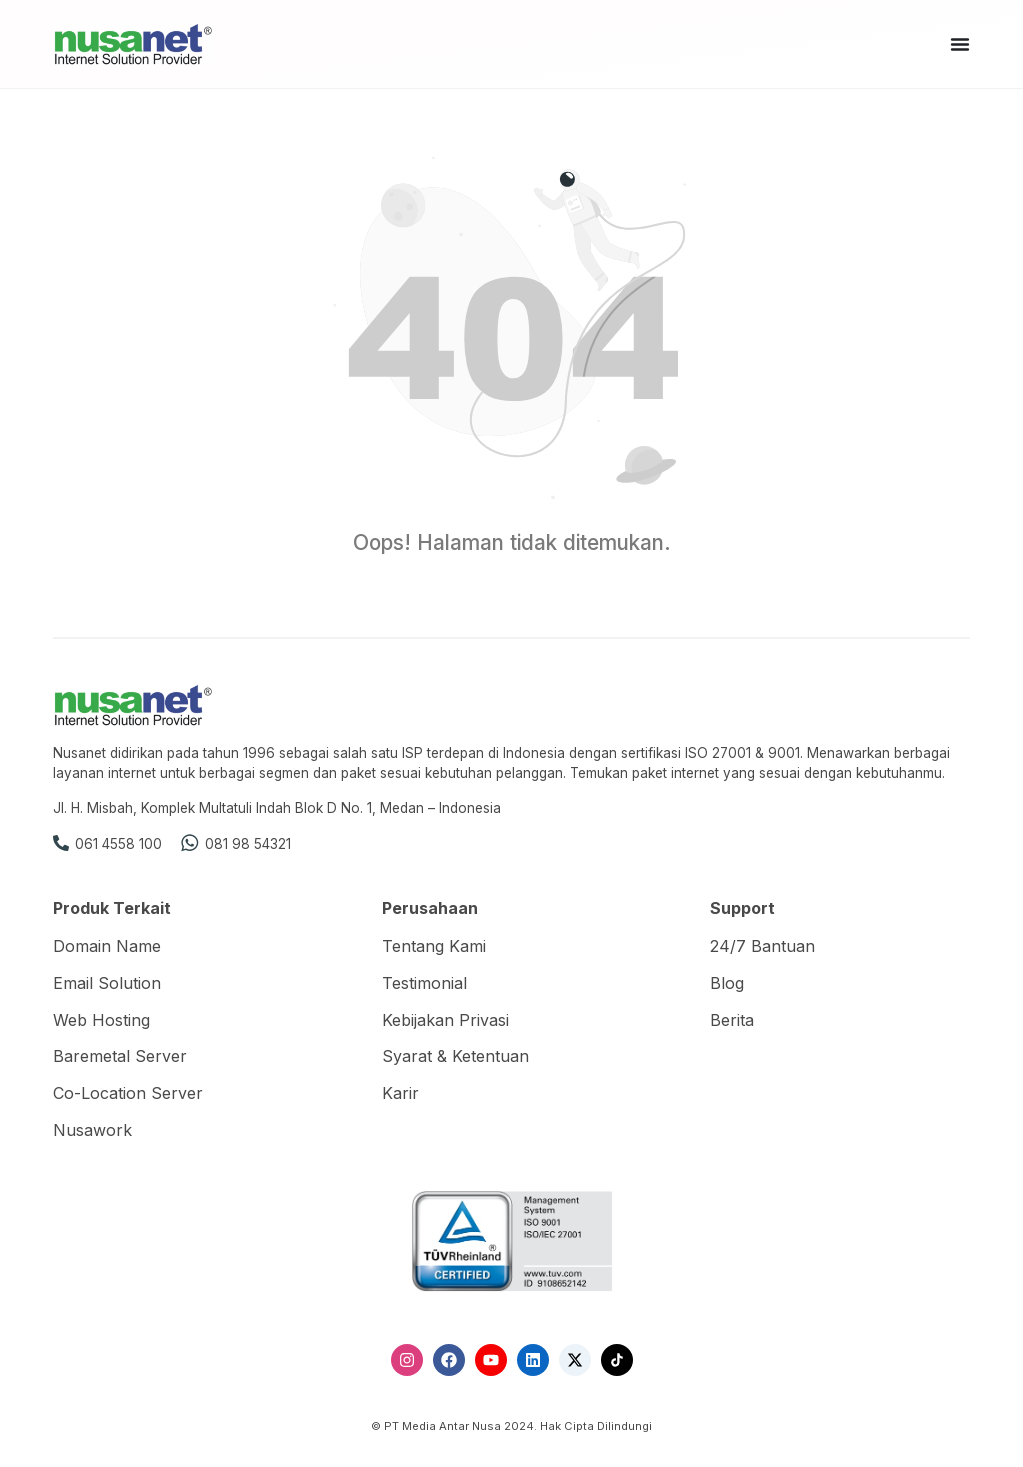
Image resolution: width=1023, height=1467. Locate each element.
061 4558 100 (118, 844)
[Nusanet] (133, 43)
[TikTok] (617, 1360)
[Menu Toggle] (960, 44)
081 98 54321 (248, 844)
